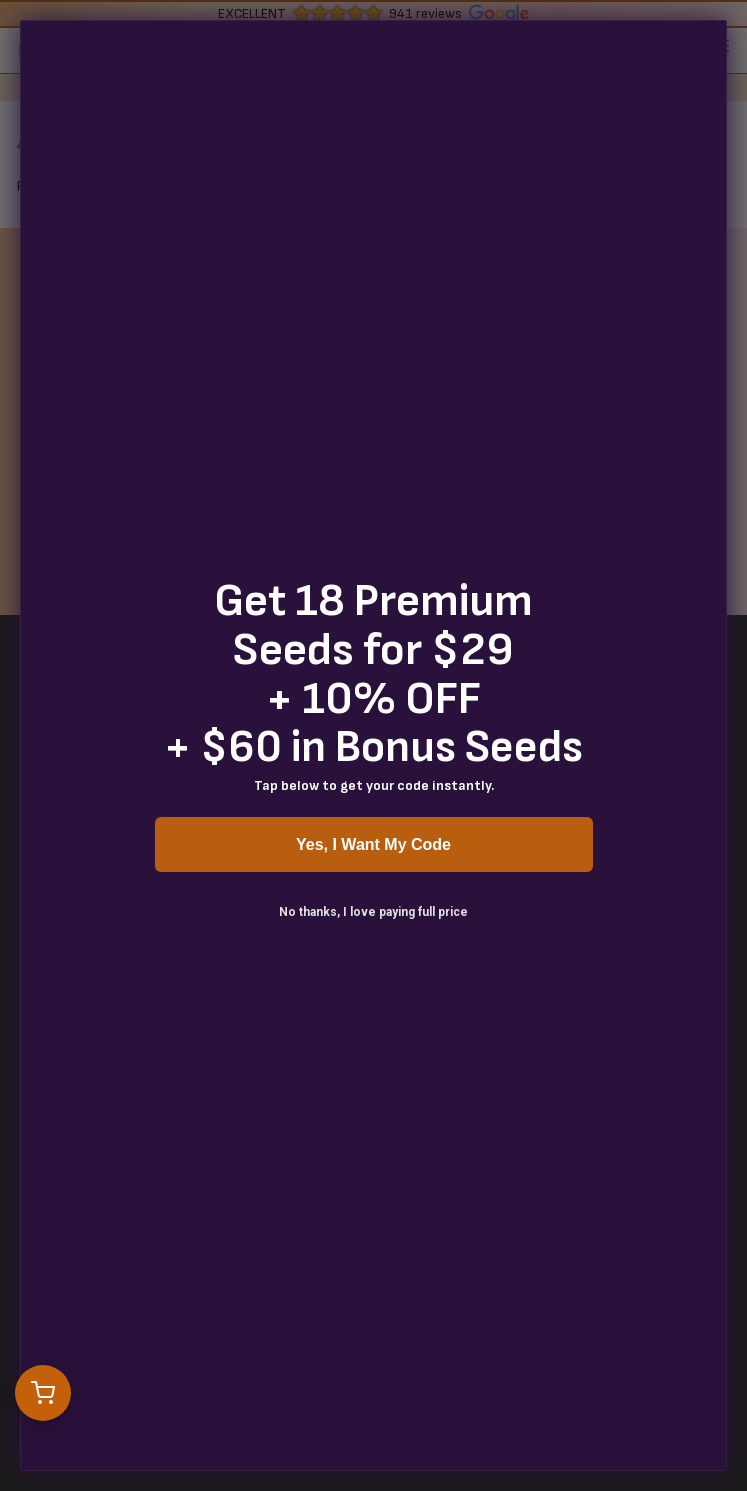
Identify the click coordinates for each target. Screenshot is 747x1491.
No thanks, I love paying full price (373, 912)
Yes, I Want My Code (373, 844)
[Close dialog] (709, 38)
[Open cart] (43, 1393)
